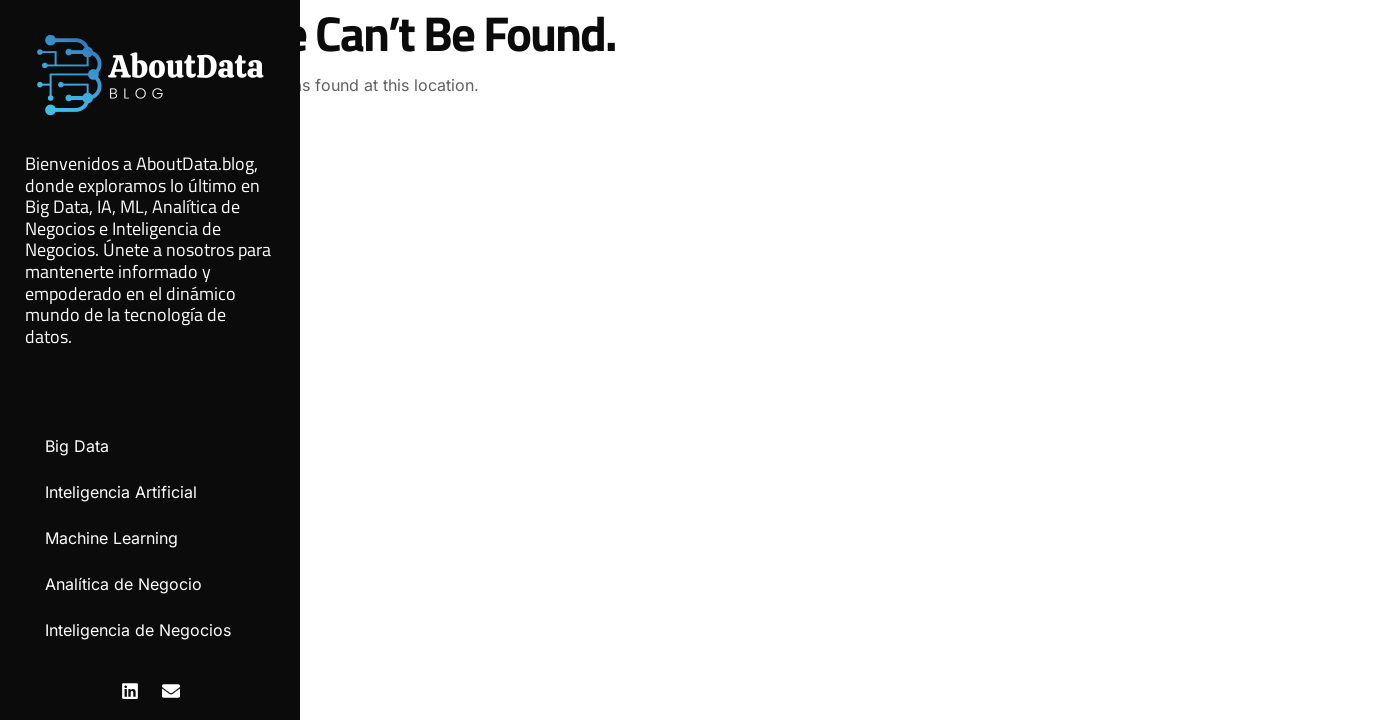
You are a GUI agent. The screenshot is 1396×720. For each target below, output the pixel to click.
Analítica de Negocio (123, 584)
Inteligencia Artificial (121, 492)
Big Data (77, 446)
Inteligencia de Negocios (138, 630)
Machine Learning (111, 538)
